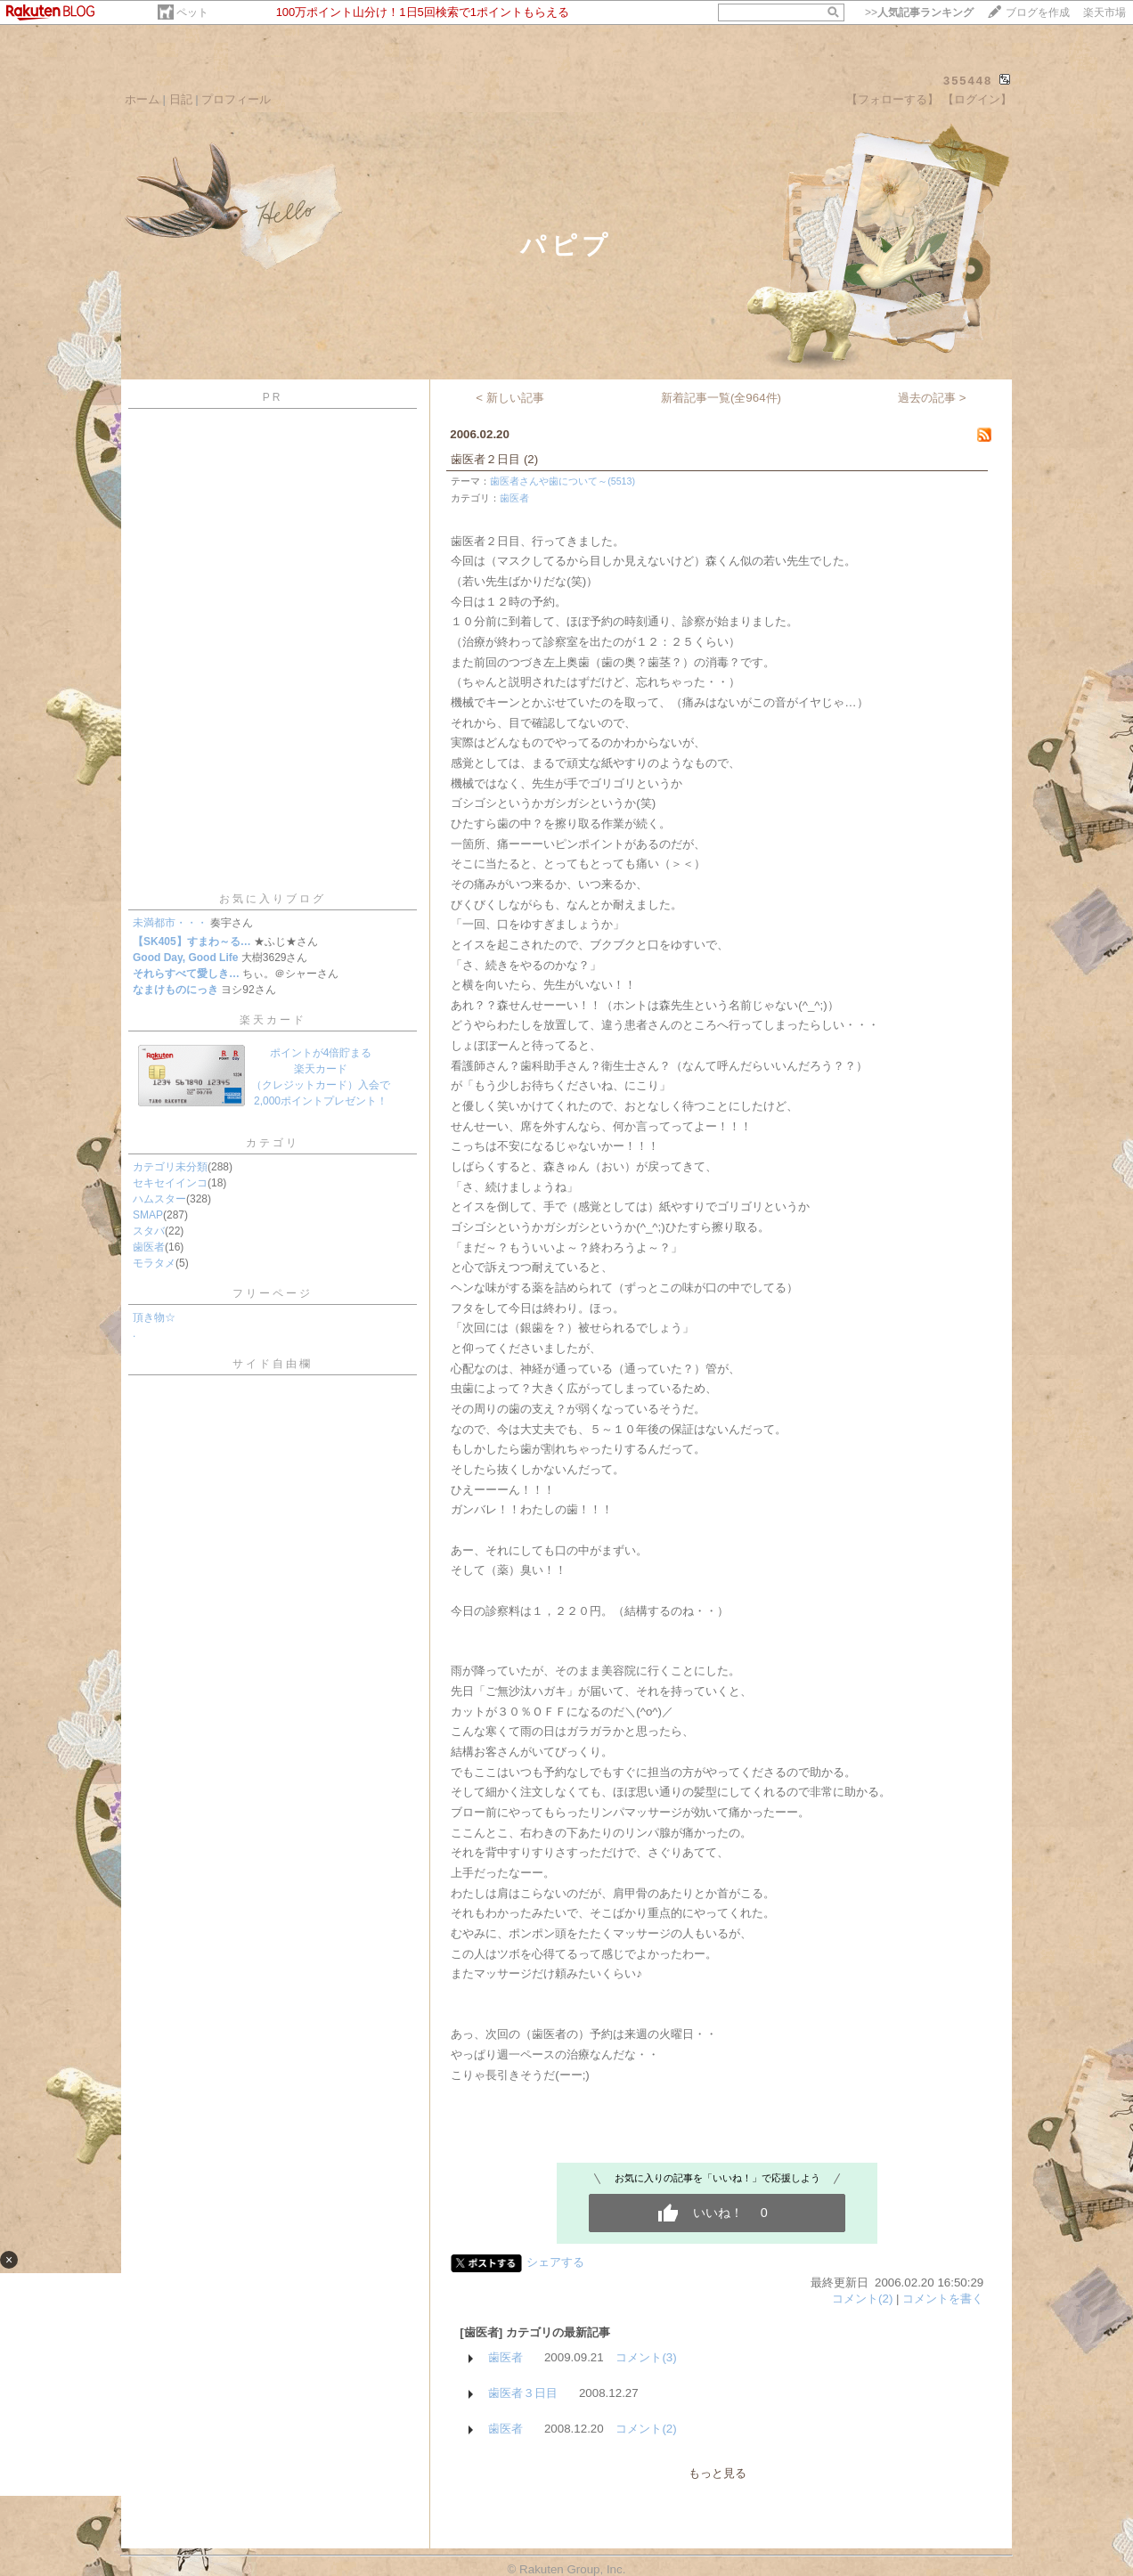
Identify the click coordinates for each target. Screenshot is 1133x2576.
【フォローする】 (892, 99)
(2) (531, 459)
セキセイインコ (170, 1183)
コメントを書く (942, 2298)
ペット (192, 12)
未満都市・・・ (170, 923)
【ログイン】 (977, 99)
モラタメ (154, 1263)
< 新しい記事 (510, 397)
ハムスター (159, 1199)
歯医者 (149, 1247)
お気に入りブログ (272, 899)
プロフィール (236, 99)
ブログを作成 (1038, 12)
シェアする (555, 2262)
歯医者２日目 (485, 459)
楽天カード (273, 1020)
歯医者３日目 (523, 2393)
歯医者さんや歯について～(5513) (562, 481)
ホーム (142, 99)
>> (919, 12)
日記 (180, 99)
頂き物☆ (154, 1317)
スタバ (149, 1231)
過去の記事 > (932, 397)
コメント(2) (862, 2298)
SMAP (148, 1215)
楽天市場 (1104, 12)
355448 (967, 80)
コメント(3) (645, 2357)
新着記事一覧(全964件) (721, 397)
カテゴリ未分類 (170, 1167)
